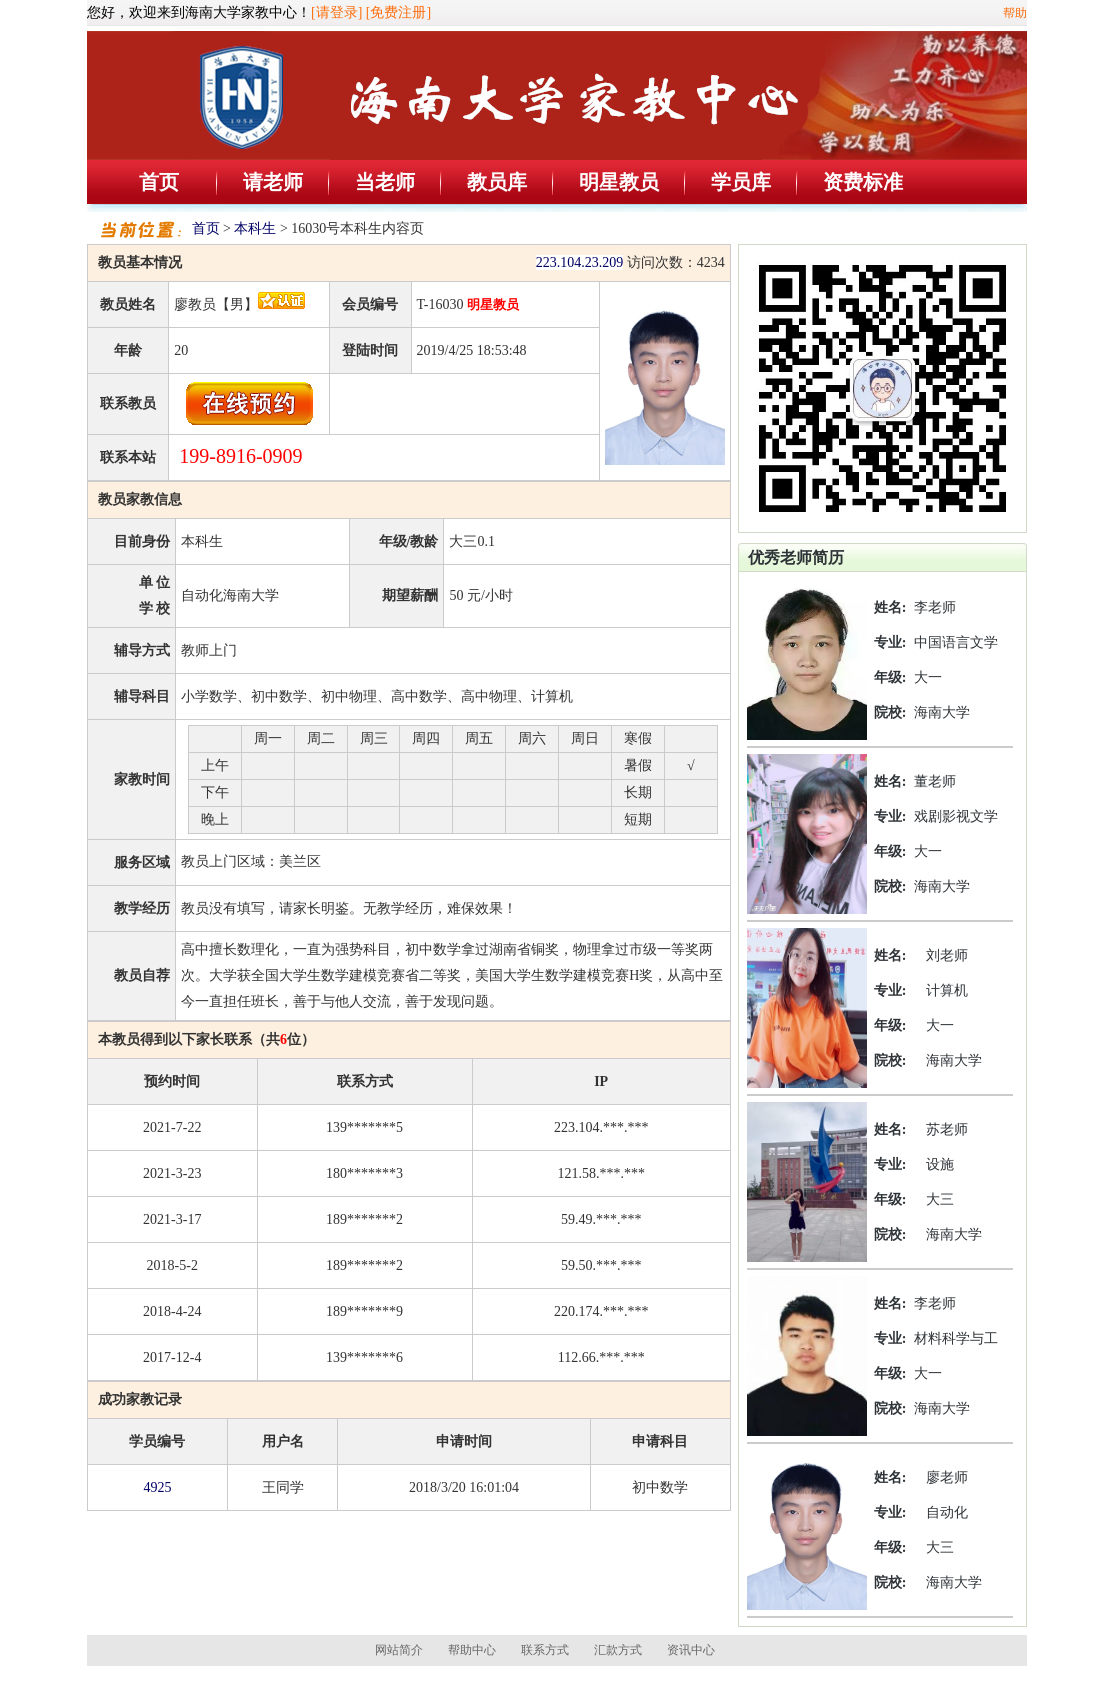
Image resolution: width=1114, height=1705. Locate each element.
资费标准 (863, 182)
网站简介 (399, 1650)
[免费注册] (398, 12)
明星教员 (619, 182)
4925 (157, 1487)
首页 (159, 182)
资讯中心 (691, 1650)
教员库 (497, 182)
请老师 (273, 182)
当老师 (385, 182)
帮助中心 (472, 1650)
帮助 (1015, 13)
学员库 (741, 182)
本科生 (255, 228)
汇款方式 (618, 1650)
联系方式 (545, 1650)
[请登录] (336, 12)
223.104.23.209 (580, 262)
